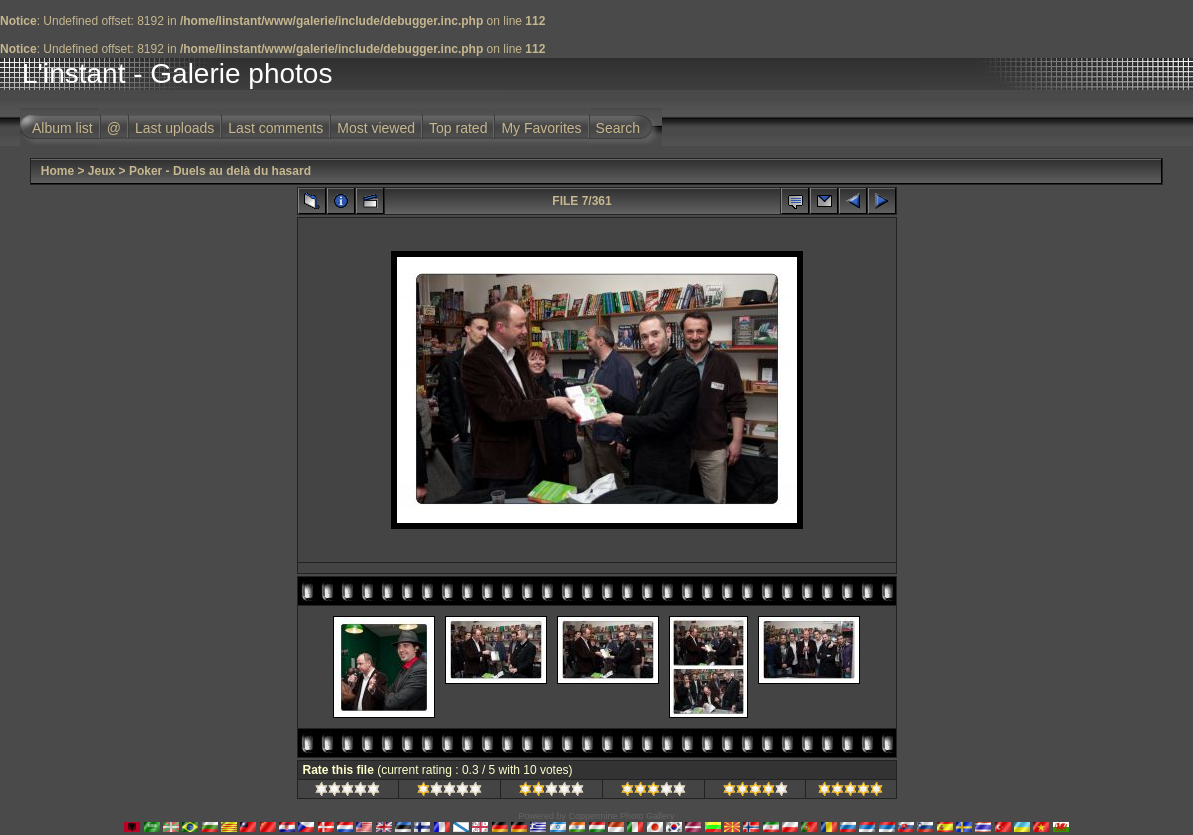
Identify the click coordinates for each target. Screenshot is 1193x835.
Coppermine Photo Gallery (621, 816)
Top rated (458, 128)
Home (57, 171)
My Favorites (541, 128)
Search (618, 128)
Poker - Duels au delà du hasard (220, 171)
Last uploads (174, 128)
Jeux (101, 171)
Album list (62, 128)
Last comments (275, 128)
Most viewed (376, 128)
